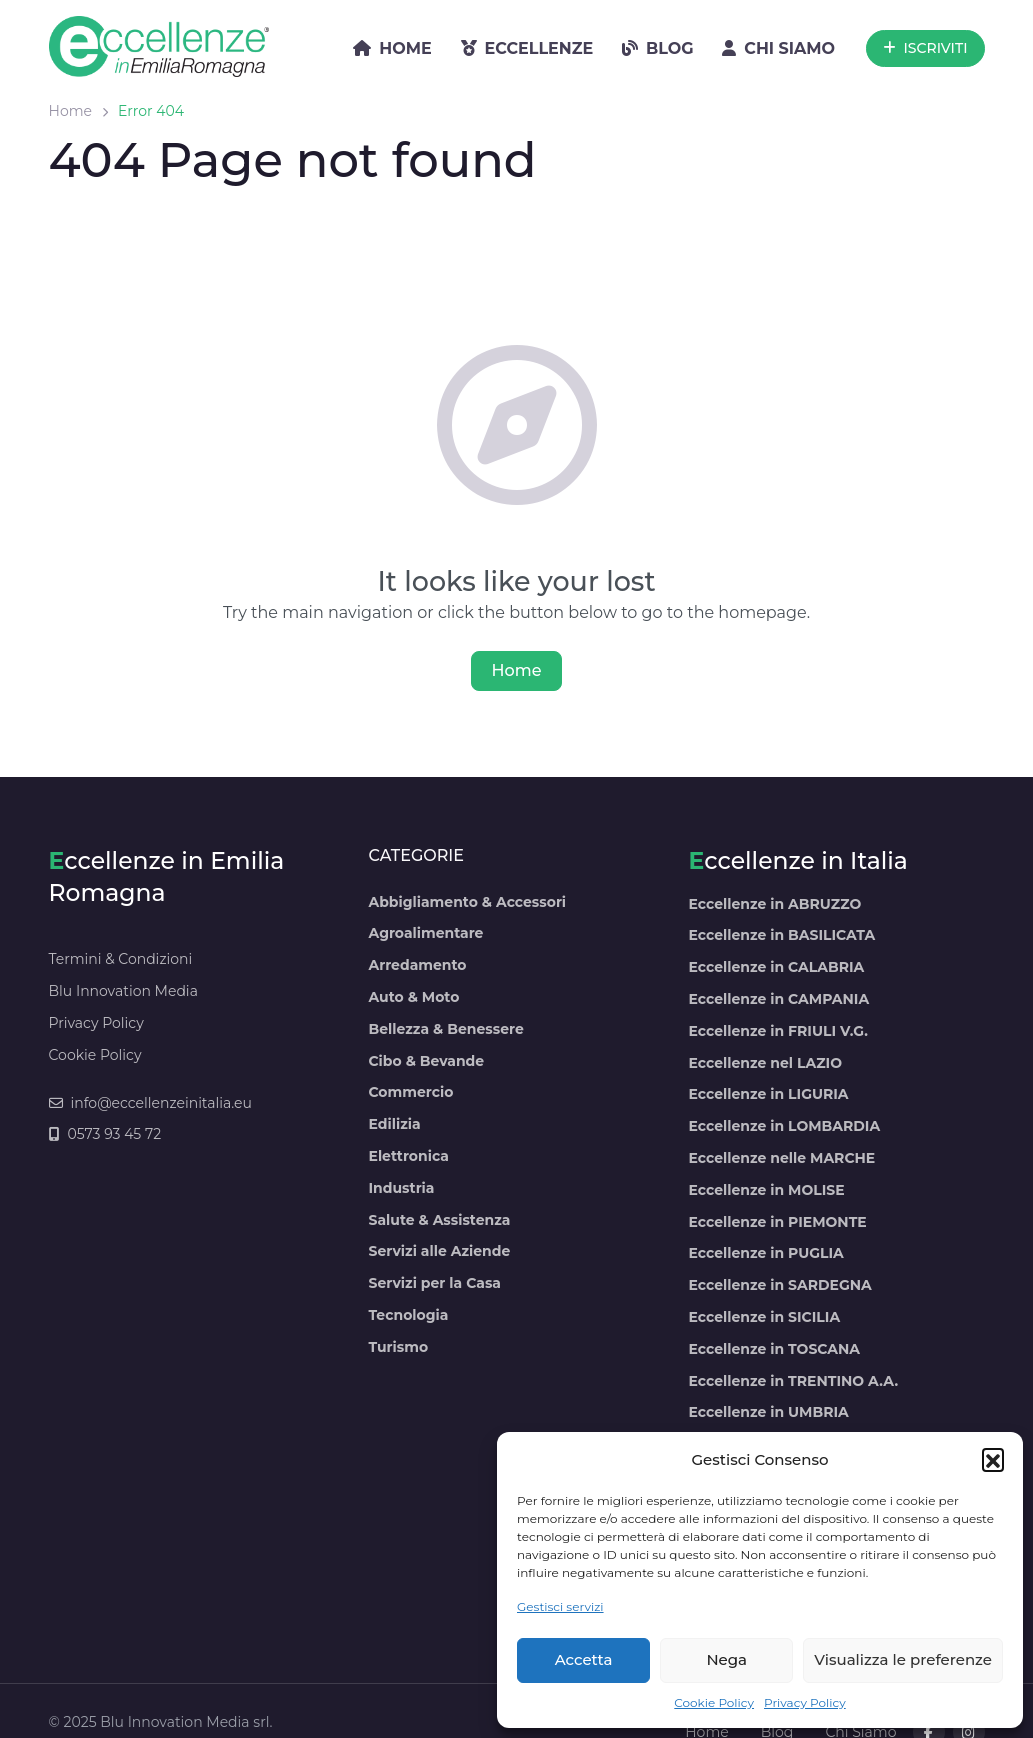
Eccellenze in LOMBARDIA (784, 1126)
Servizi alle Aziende (439, 1251)
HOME (392, 48)
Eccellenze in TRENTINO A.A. (793, 1381)
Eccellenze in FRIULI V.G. (777, 1031)
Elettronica (408, 1156)
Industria (401, 1188)
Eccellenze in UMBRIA (768, 1412)
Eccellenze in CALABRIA (776, 967)
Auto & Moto (413, 997)
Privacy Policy (805, 1702)
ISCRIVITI (925, 48)
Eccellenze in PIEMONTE (777, 1222)
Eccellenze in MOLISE (766, 1190)
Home (70, 111)
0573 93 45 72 (105, 1134)
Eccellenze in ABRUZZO (774, 904)
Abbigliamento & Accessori (467, 902)
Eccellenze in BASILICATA (781, 935)
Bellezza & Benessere (445, 1029)
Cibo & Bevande (426, 1061)
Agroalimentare (425, 933)
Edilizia (394, 1124)
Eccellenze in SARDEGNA (779, 1285)
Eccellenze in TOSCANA (774, 1349)
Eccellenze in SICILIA (764, 1317)
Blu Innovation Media (123, 991)
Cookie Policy (714, 1702)
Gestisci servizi (560, 1606)
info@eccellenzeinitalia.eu (150, 1103)
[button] (993, 1459)
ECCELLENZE (527, 48)
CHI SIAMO (778, 48)
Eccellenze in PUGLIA (765, 1253)
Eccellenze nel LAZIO (765, 1063)
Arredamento (417, 965)
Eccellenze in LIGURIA (768, 1094)
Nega (726, 1659)
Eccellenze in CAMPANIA (778, 999)
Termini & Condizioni (121, 959)
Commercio (410, 1092)
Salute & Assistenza (439, 1220)
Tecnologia (408, 1315)
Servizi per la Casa (434, 1283)
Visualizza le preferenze (903, 1659)
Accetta (584, 1659)
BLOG (658, 48)
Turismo (398, 1347)
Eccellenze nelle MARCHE (781, 1158)
